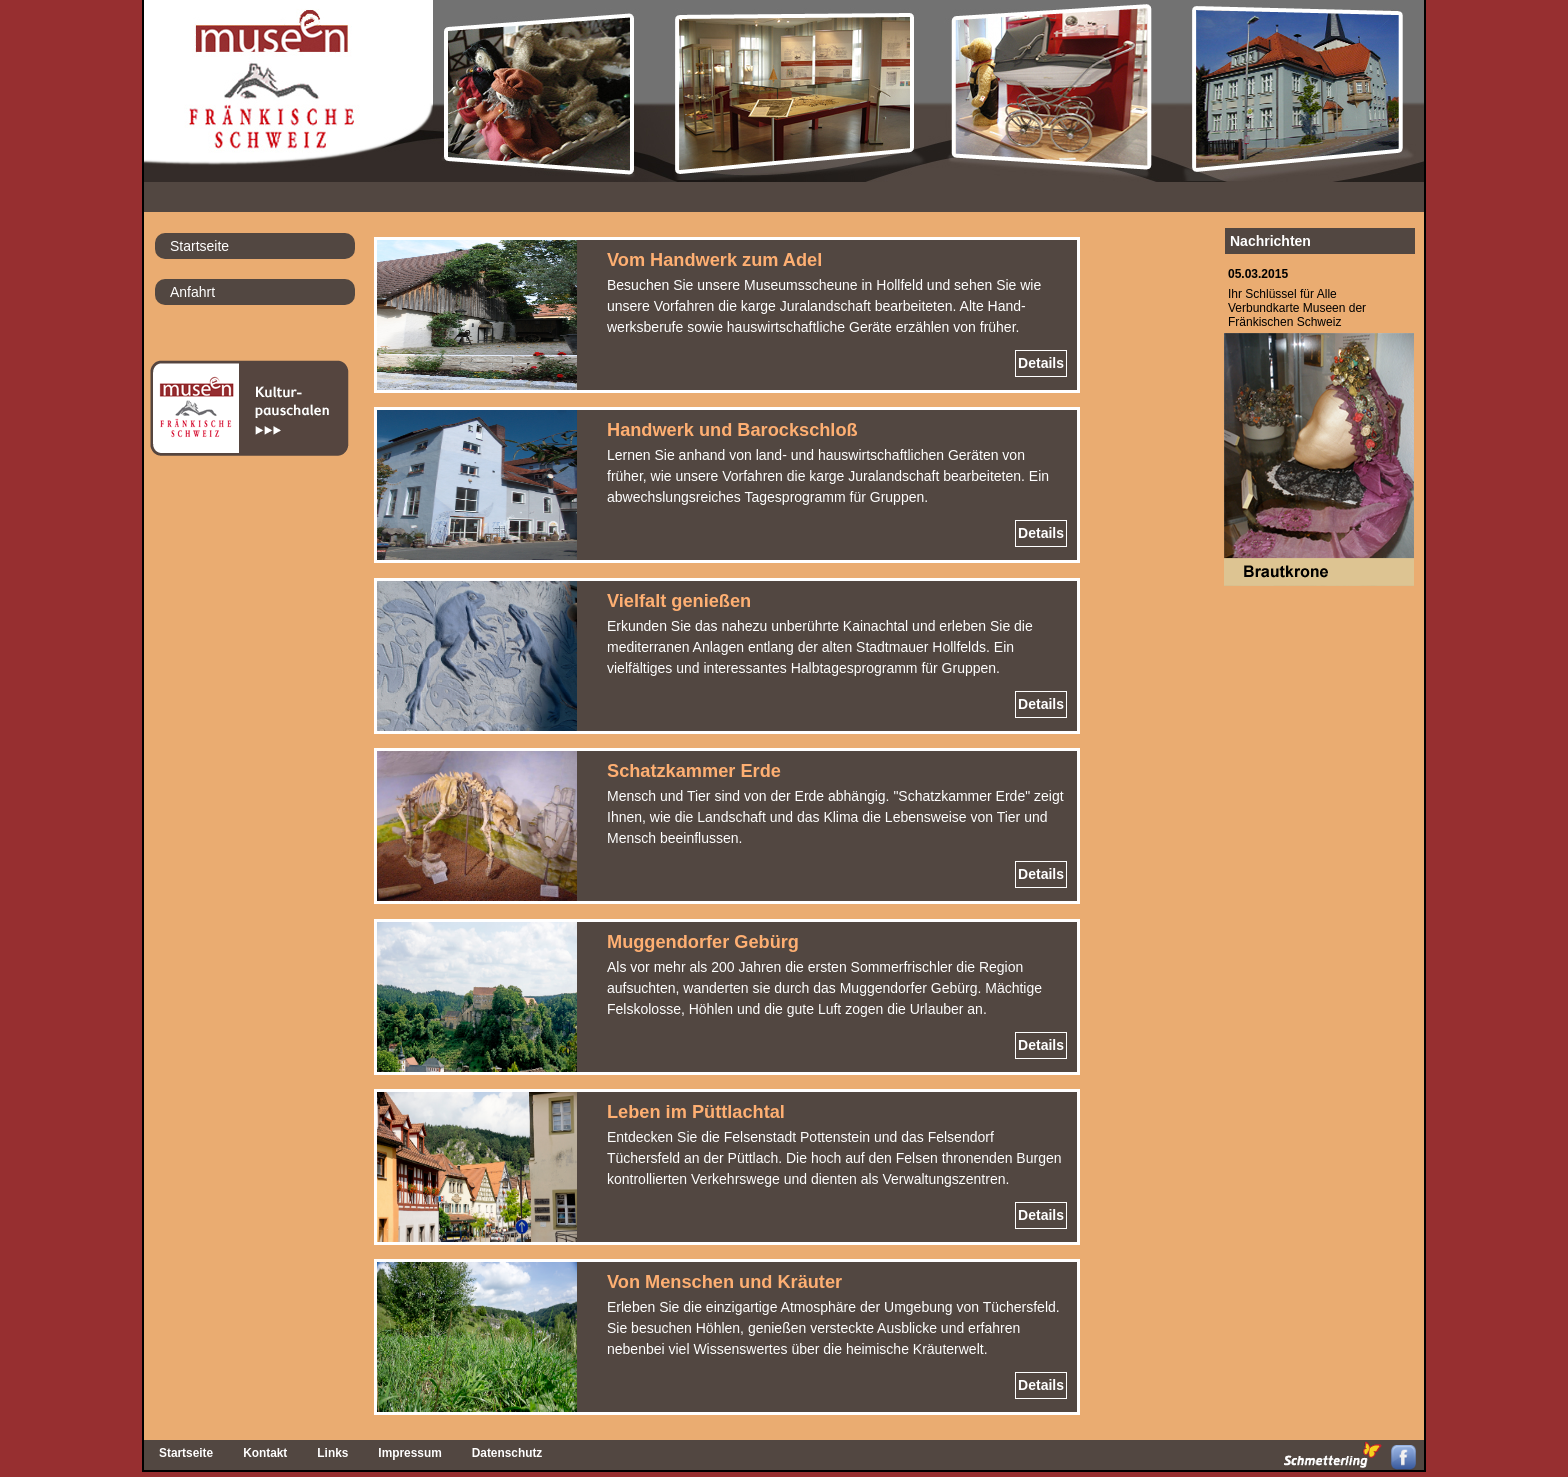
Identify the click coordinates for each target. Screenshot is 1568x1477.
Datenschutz (507, 1453)
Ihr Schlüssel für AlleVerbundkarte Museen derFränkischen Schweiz (1297, 308)
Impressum (409, 1453)
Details (1041, 363)
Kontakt (265, 1453)
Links (332, 1453)
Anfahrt (192, 292)
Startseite (199, 246)
